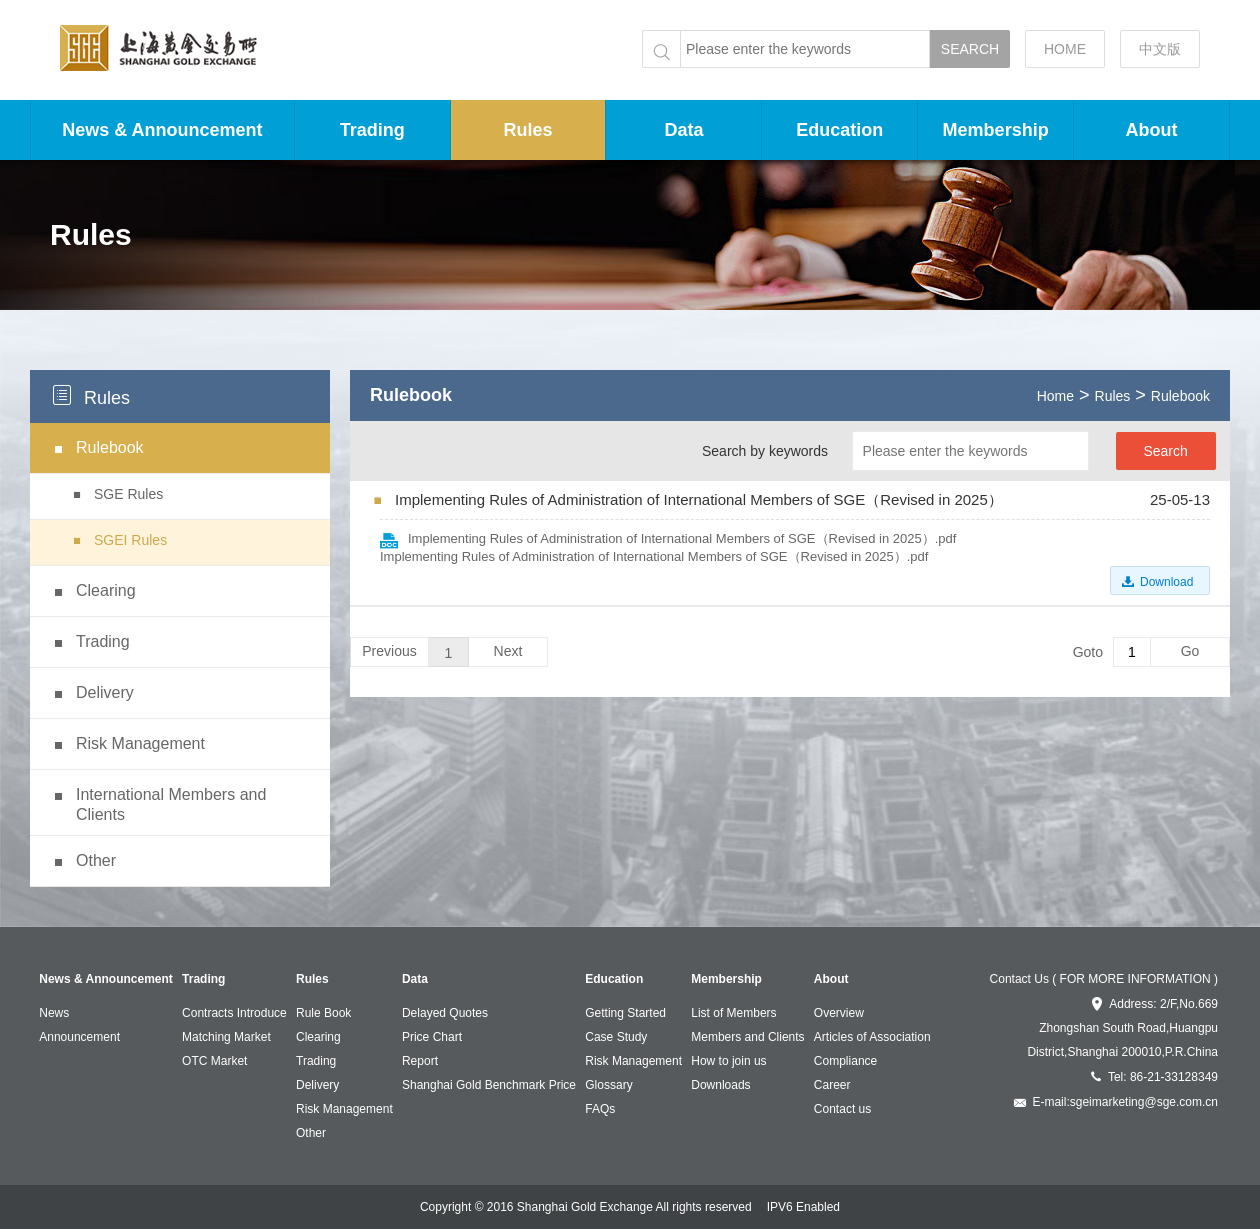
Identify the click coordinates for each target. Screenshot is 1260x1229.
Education (839, 130)
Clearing (318, 1037)
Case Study (616, 1037)
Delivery (317, 1085)
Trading (372, 130)
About (1152, 130)
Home (1055, 396)
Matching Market (226, 1037)
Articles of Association (872, 1037)
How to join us (728, 1061)
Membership (996, 130)
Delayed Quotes (445, 1013)
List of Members (733, 1013)
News (54, 1013)
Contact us (842, 1109)
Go (1190, 651)
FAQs (600, 1109)
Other (311, 1133)
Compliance (845, 1061)
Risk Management (344, 1109)
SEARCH (970, 49)
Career (832, 1085)
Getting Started (625, 1013)
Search (1165, 451)
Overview (839, 1013)
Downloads (720, 1085)
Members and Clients (747, 1037)
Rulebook (1180, 396)
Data (683, 130)
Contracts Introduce (234, 1013)
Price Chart (432, 1037)
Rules (528, 130)
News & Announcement (162, 130)
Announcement (79, 1037)
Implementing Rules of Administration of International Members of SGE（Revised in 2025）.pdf (682, 538)
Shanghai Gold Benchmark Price (489, 1085)
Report (420, 1061)
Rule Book (323, 1013)
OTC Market (214, 1061)
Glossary (608, 1085)
